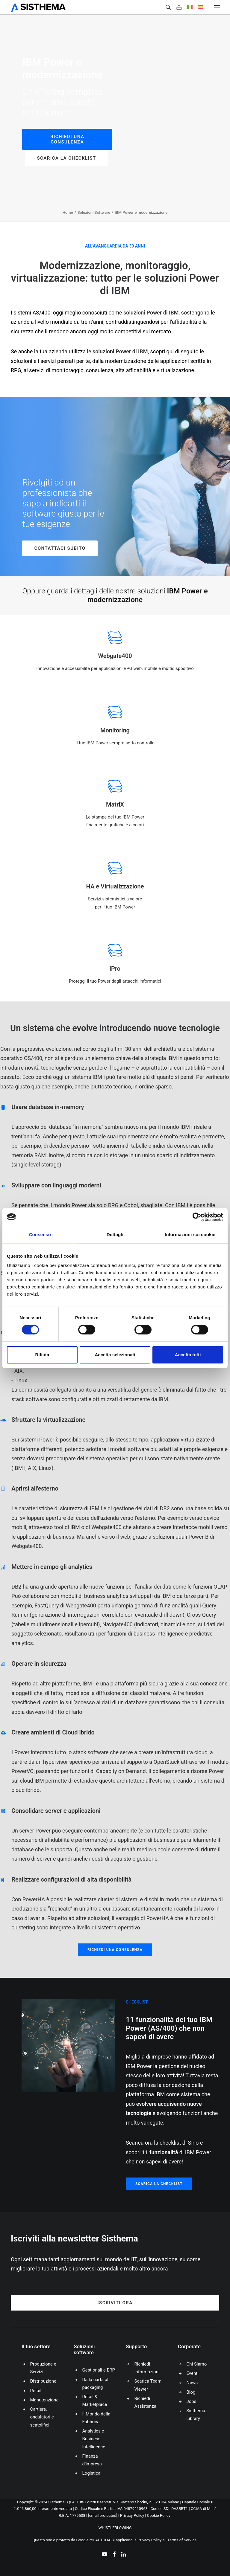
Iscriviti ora (115, 2302)
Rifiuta (42, 1354)
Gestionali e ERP (98, 2370)
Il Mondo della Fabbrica (96, 2417)
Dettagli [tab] (115, 1234)
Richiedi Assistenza (145, 2402)
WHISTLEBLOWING (114, 2527)
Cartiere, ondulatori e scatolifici (42, 2417)
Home (68, 212)
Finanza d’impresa (92, 2460)
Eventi (193, 2373)
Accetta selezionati (115, 1354)
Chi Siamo (197, 2364)
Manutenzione (44, 2400)
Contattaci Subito (59, 548)
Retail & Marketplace (94, 2400)
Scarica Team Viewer (148, 2385)
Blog (191, 2392)
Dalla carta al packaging (95, 2383)
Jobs (191, 2401)
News (192, 2382)
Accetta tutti (188, 1354)
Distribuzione (43, 2381)
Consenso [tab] (40, 1234)
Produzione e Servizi (43, 2368)
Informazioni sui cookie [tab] (190, 1234)
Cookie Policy (158, 2515)
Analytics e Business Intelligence (93, 2439)
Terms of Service (181, 2540)
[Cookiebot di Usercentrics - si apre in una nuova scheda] (197, 1216)
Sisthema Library (196, 2414)
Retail (36, 2390)
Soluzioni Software (94, 212)
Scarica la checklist (66, 158)
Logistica (91, 2473)
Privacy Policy (132, 2515)
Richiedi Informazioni (147, 2368)
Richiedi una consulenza (68, 139)
